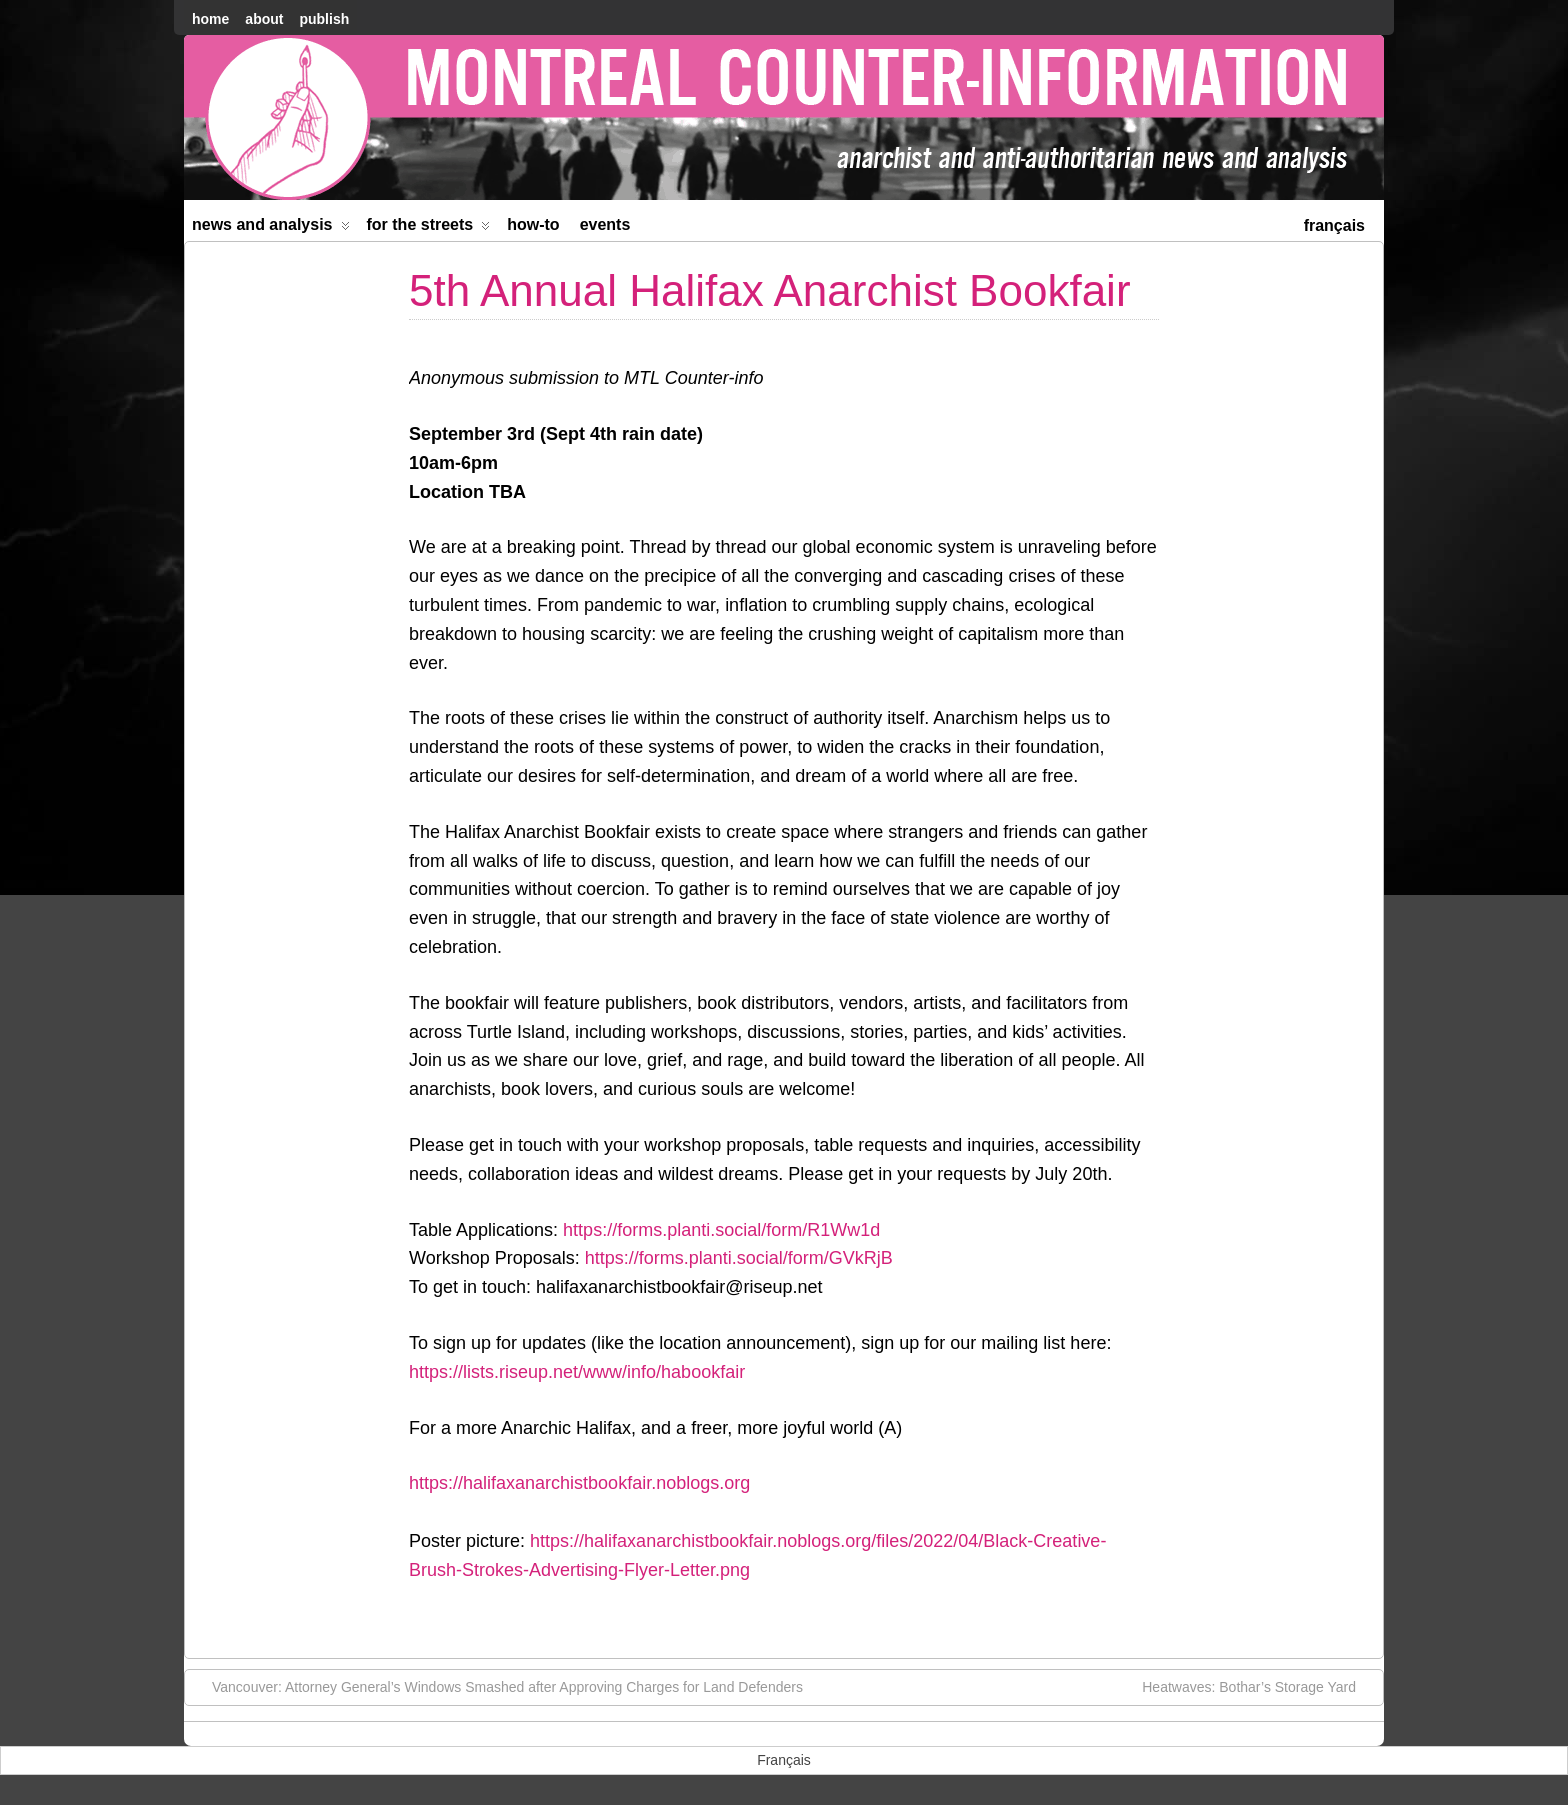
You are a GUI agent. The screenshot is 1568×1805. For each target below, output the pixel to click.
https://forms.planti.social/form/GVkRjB (739, 1258)
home (210, 19)
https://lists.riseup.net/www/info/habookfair (577, 1372)
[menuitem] (1334, 223)
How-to (533, 224)
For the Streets (429, 228)
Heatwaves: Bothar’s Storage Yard (1259, 1686)
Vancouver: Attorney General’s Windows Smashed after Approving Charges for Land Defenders (497, 1686)
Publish (324, 19)
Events (605, 224)
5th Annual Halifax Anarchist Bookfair (770, 290)
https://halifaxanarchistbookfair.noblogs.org (579, 1483)
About (264, 19)
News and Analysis (271, 228)
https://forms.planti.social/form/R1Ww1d (721, 1230)
